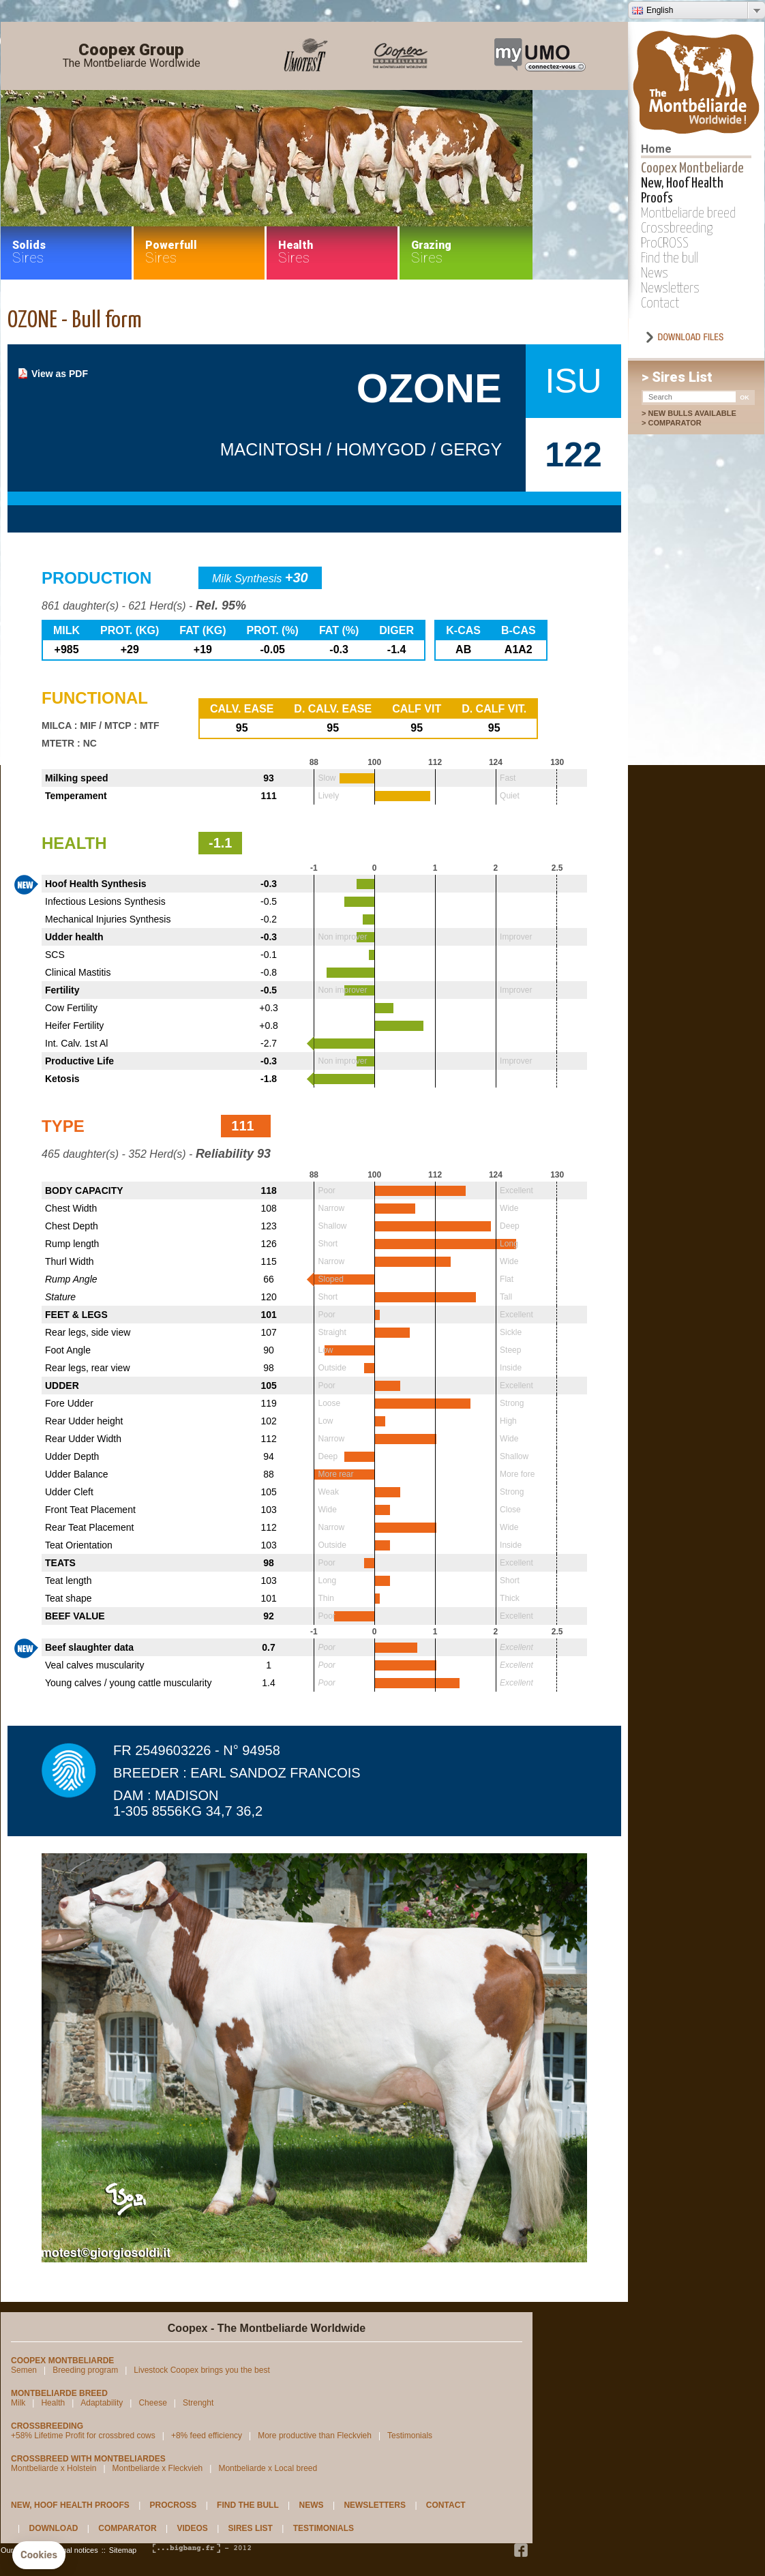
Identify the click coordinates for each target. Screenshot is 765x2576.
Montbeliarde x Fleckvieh (157, 2468)
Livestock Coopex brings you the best (201, 2370)
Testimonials (409, 2435)
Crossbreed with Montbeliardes (88, 2458)
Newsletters (670, 288)
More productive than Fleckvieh (315, 2435)
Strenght (198, 2403)
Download (53, 2528)
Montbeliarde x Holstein (53, 2468)
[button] (38, 2555)
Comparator (681, 423)
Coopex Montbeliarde (692, 168)
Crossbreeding (676, 228)
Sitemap (122, 2550)
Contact (660, 303)
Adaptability (101, 2403)
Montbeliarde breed (688, 213)
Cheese (152, 2403)
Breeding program (85, 2370)
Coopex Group (131, 56)
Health (53, 2403)
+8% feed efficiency (206, 2435)
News (654, 273)
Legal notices (76, 2550)
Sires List (250, 2528)
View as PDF (59, 373)
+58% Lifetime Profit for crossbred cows (83, 2435)
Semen (24, 2370)
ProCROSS (665, 243)
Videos (192, 2528)
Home (656, 149)
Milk (18, 2403)
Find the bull (669, 258)
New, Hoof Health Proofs (70, 2505)
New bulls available (692, 413)
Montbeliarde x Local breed (267, 2468)
